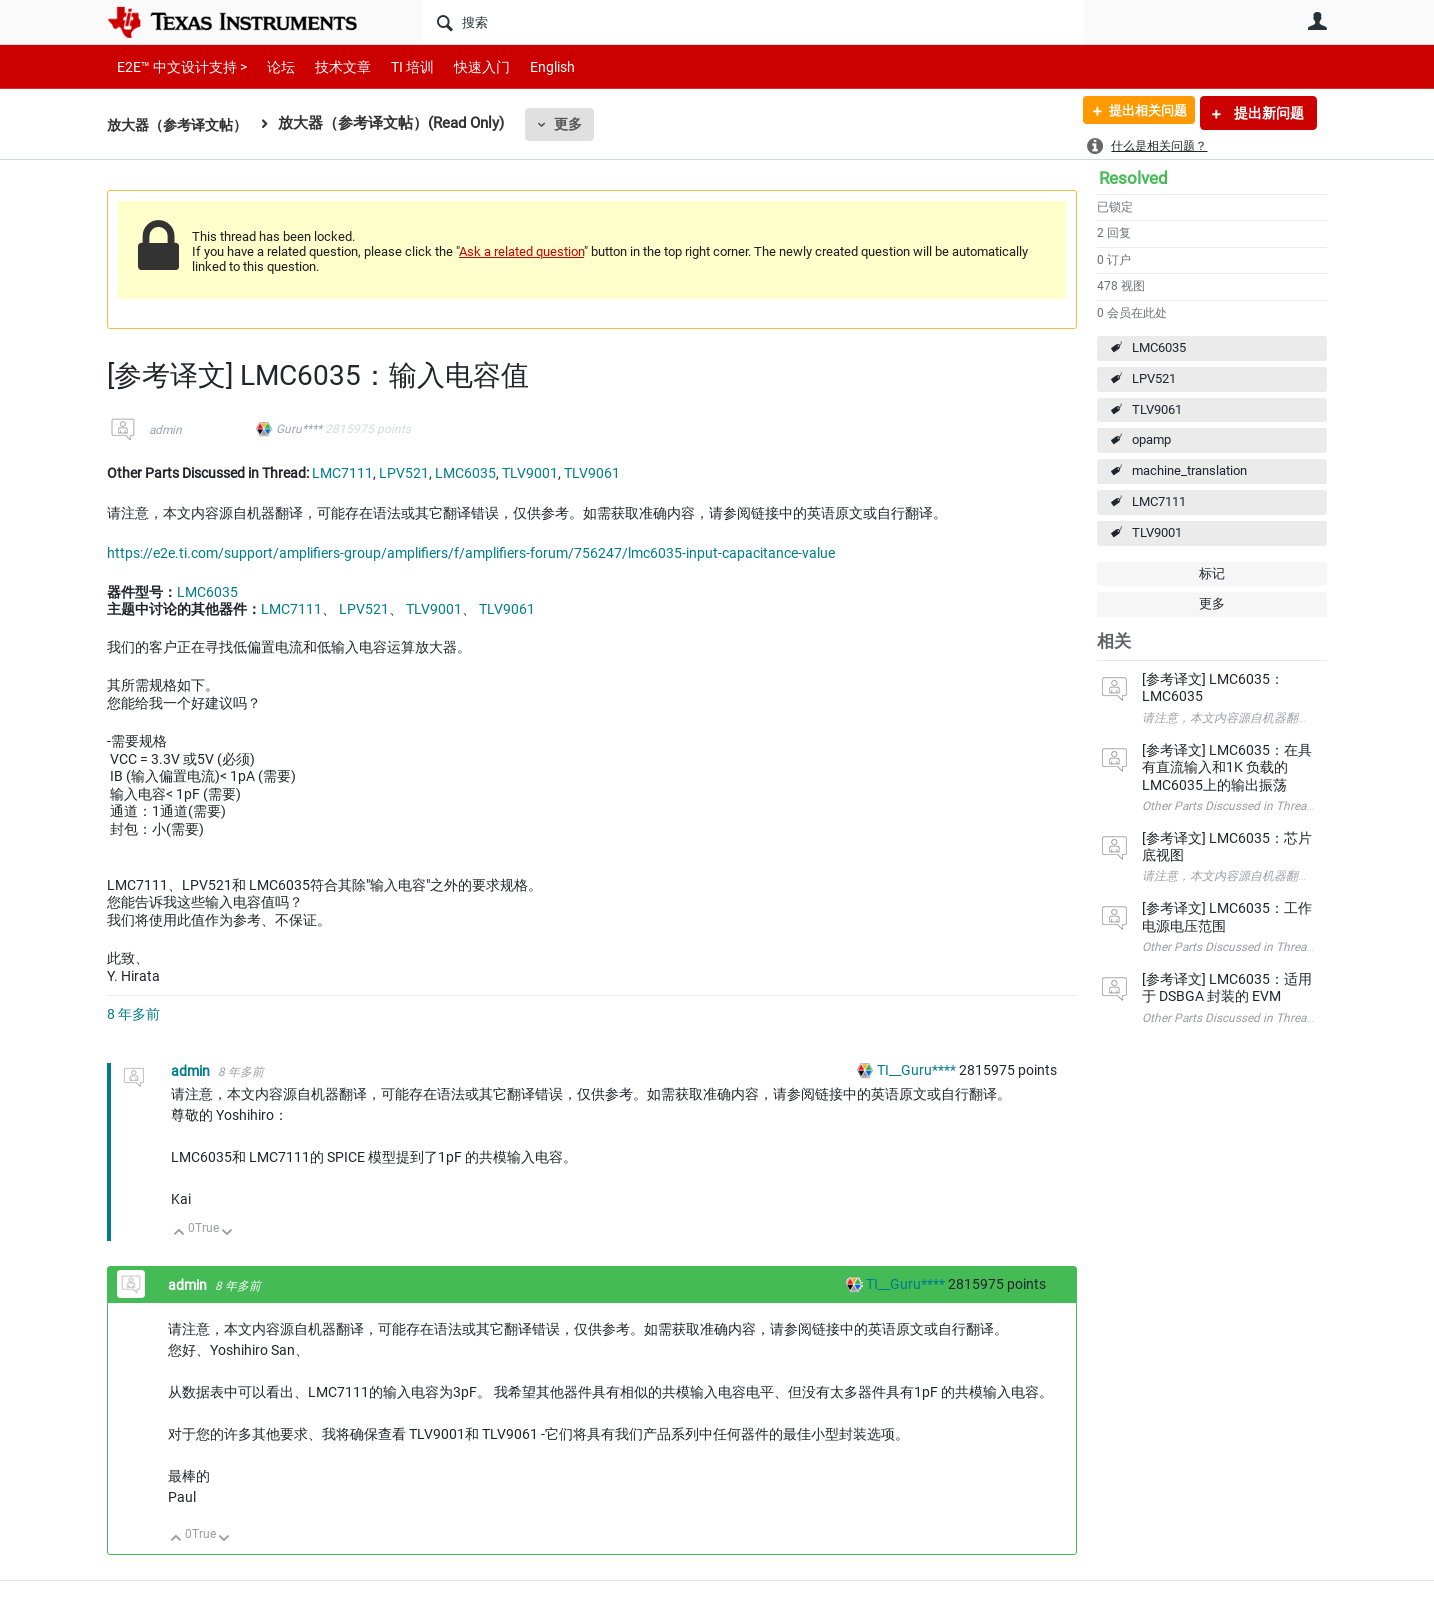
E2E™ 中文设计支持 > (177, 66)
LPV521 (1154, 378)
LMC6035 (1159, 347)
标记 (1212, 573)
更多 (578, 124)
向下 (227, 1233)
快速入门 (462, 66)
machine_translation (1189, 470)
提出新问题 (1267, 113)
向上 (179, 1233)
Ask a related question (521, 251)
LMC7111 (1159, 501)
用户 (1317, 21)
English (528, 66)
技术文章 (329, 66)
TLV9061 (1157, 409)
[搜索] (752, 22)
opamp (1151, 439)
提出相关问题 (1140, 113)
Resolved (1133, 178)
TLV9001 (1157, 532)
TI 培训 (395, 66)
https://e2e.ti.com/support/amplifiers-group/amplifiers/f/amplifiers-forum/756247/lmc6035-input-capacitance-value (471, 553)
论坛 (270, 66)
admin (165, 430)
